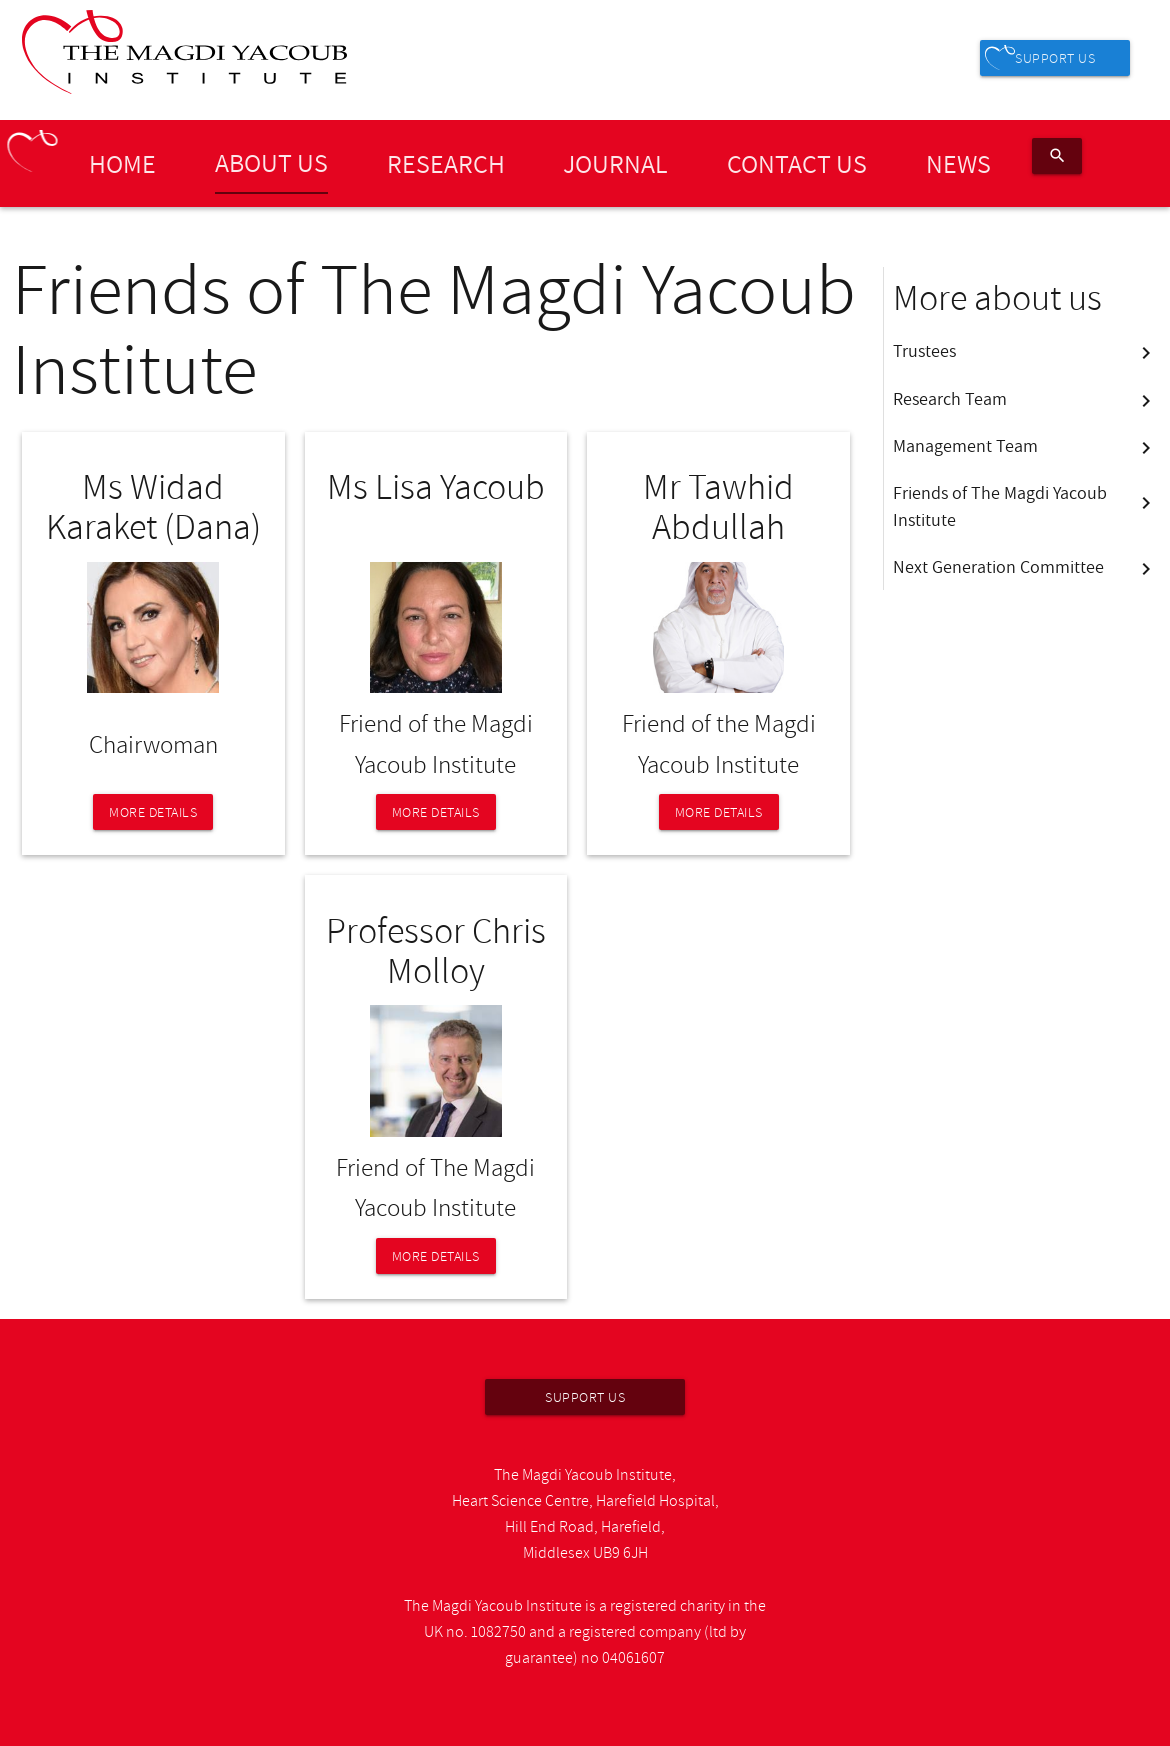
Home (122, 163)
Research (446, 163)
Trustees (1025, 351)
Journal (615, 163)
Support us (1055, 58)
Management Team (1025, 446)
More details (153, 812)
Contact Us (797, 163)
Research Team (1025, 399)
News (958, 163)
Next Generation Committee (1025, 567)
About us (271, 162)
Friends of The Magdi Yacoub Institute (1025, 505)
